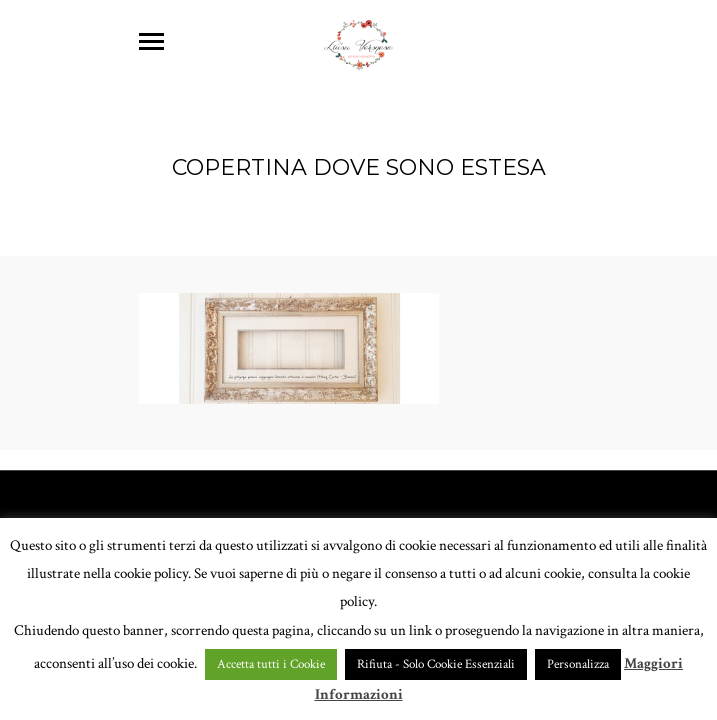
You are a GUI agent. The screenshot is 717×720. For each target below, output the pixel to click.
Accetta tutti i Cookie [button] (271, 664)
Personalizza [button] (578, 664)
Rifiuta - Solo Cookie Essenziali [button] (436, 664)
